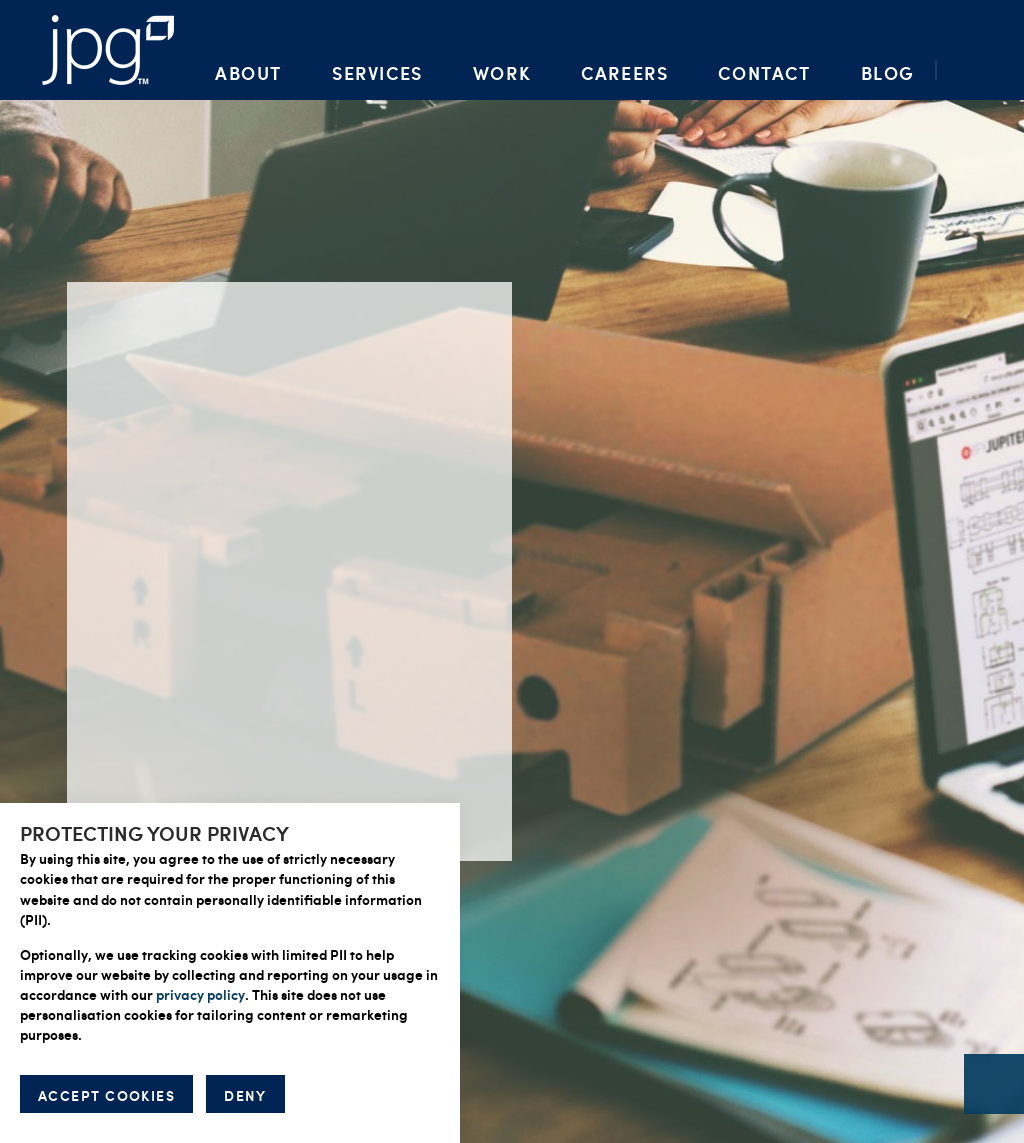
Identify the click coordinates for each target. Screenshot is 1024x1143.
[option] (512, 571)
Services (377, 72)
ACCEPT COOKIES (106, 1095)
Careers (624, 72)
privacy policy (200, 994)
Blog (888, 72)
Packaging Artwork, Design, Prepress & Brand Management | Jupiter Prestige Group (108, 50)
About (248, 72)
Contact (764, 72)
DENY (245, 1095)
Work (502, 72)
